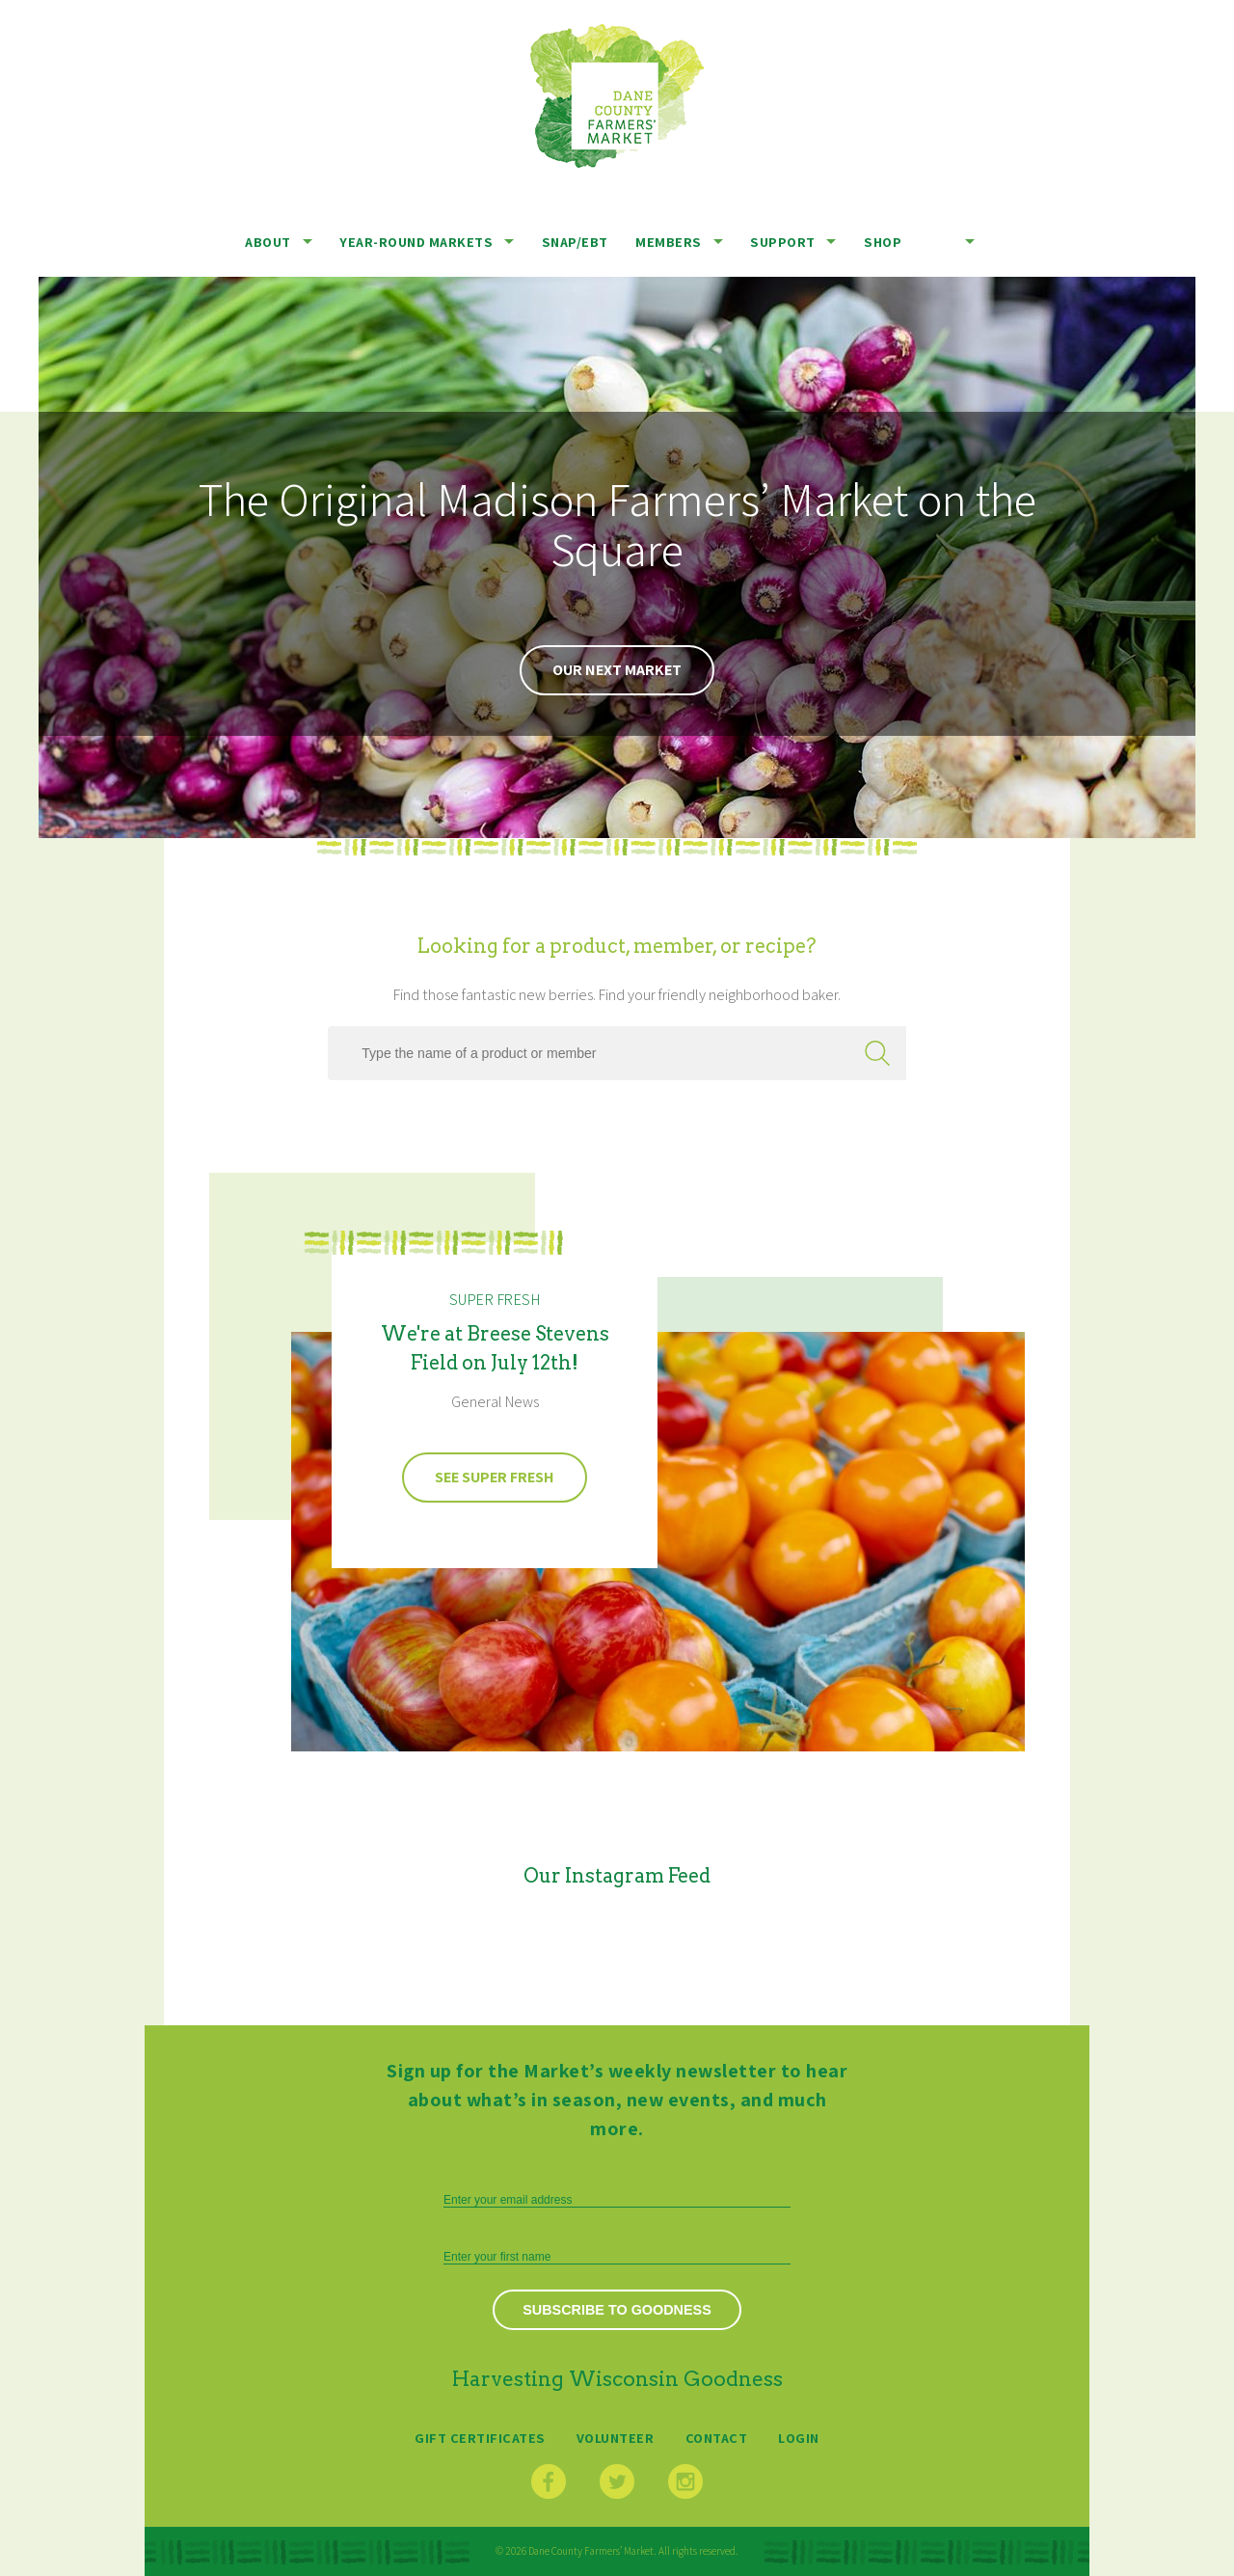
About (268, 241)
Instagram (685, 2481)
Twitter (617, 2481)
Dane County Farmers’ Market (617, 96)
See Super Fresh (494, 1477)
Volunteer (616, 2437)
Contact (716, 2437)
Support (783, 241)
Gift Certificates (480, 2437)
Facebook (548, 2481)
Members (668, 241)
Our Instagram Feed (617, 1875)
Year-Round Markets (416, 241)
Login (798, 2437)
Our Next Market (617, 670)
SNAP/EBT (575, 241)
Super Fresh (495, 1299)
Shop (882, 241)
